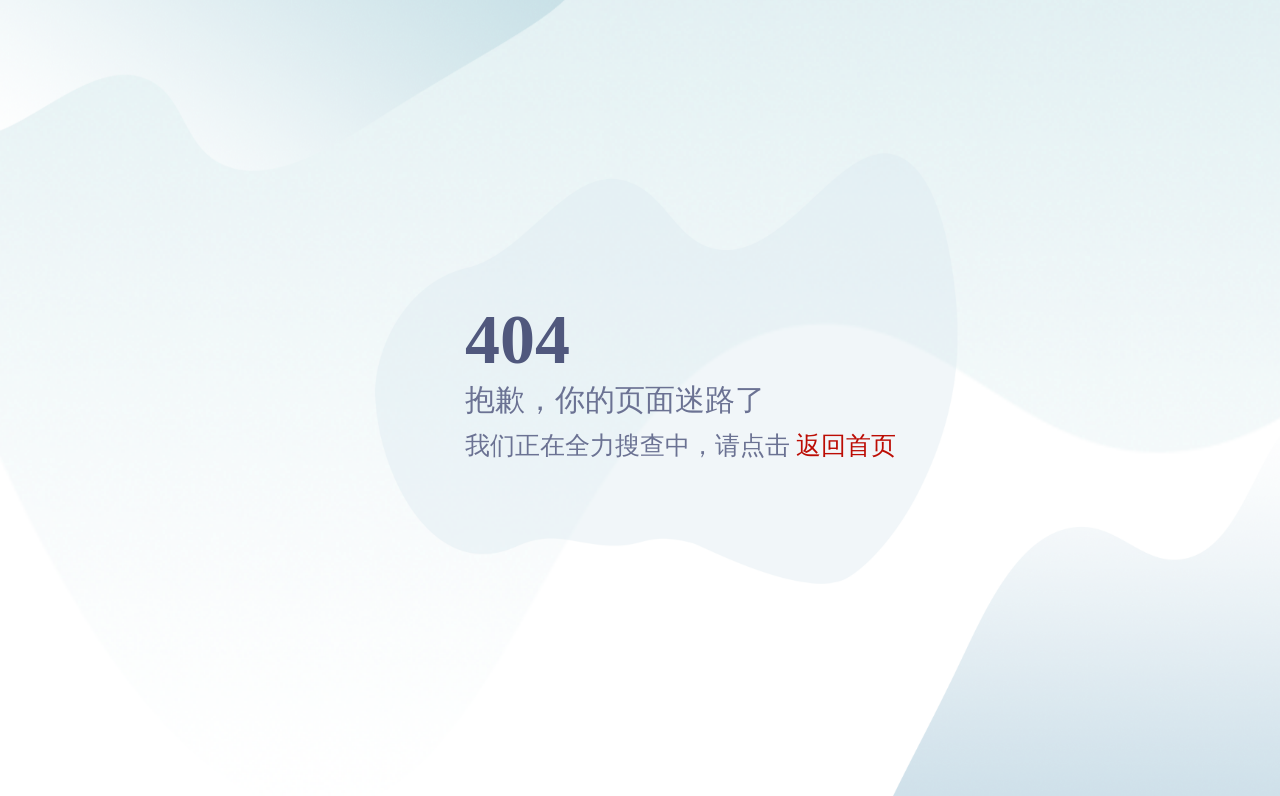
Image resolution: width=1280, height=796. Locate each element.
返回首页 (846, 445)
